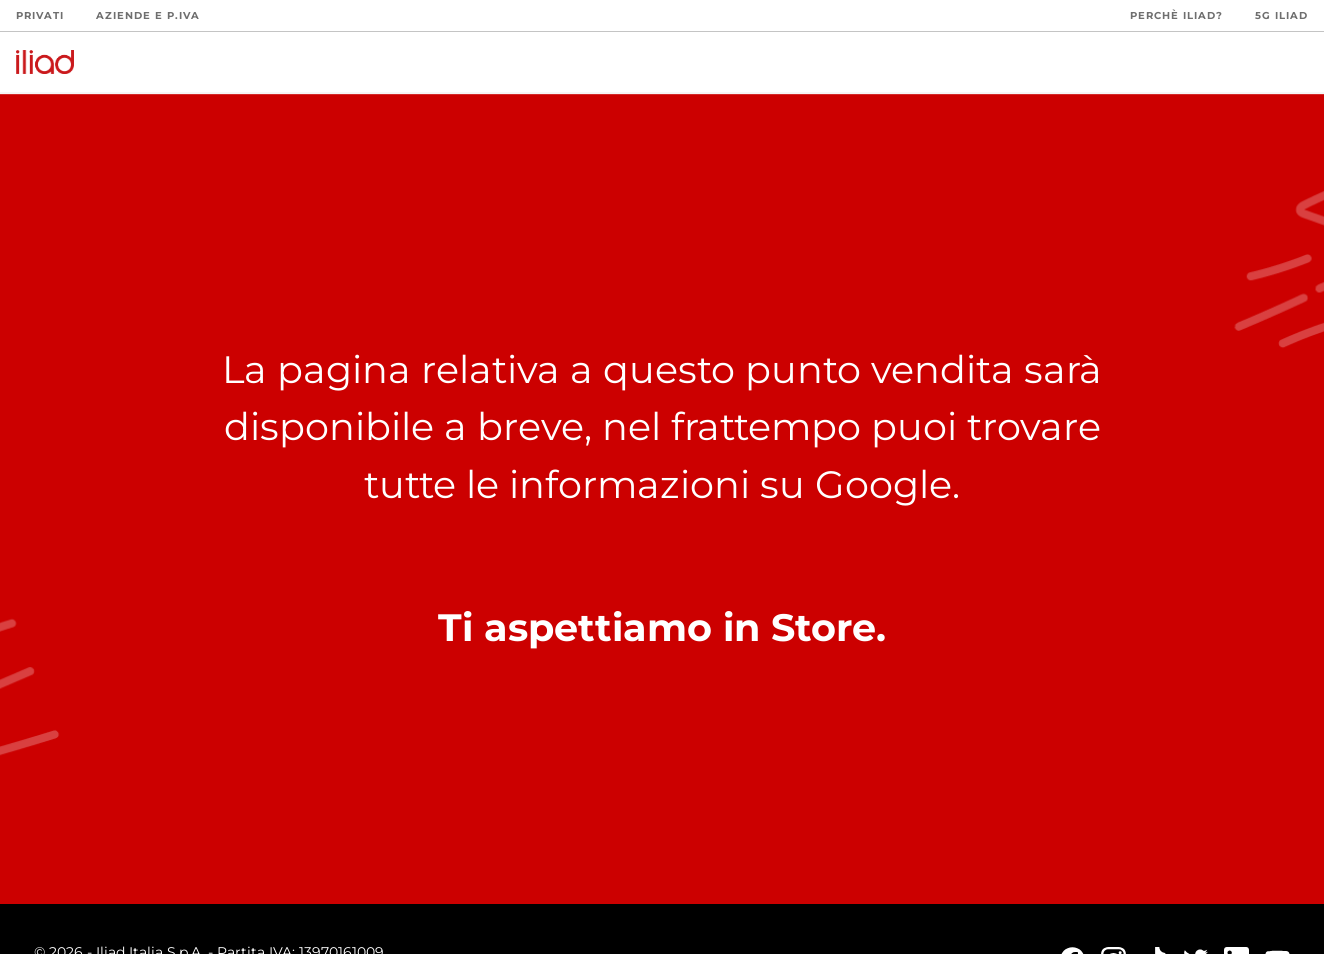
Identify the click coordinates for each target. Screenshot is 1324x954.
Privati (40, 15)
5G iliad (1281, 15)
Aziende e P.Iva (148, 15)
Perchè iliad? (1176, 15)
